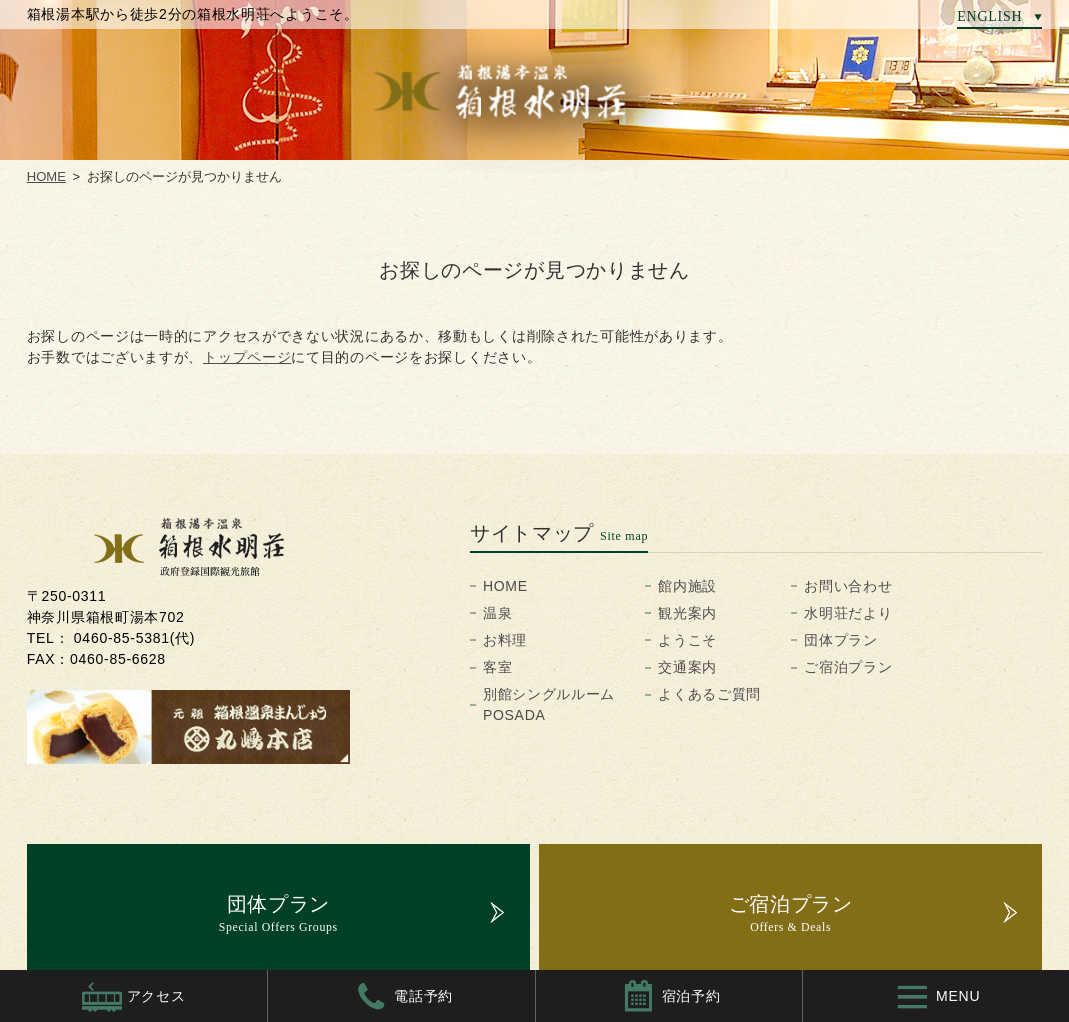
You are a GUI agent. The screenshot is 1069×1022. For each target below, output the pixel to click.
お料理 (505, 640)
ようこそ (687, 640)
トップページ (247, 357)
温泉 (497, 613)
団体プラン (841, 640)
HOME (505, 586)
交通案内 (687, 667)
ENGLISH (989, 16)
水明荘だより (848, 613)
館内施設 (687, 586)
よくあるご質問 (709, 694)
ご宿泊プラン (848, 667)
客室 (497, 667)
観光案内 (687, 613)
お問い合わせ (848, 586)
